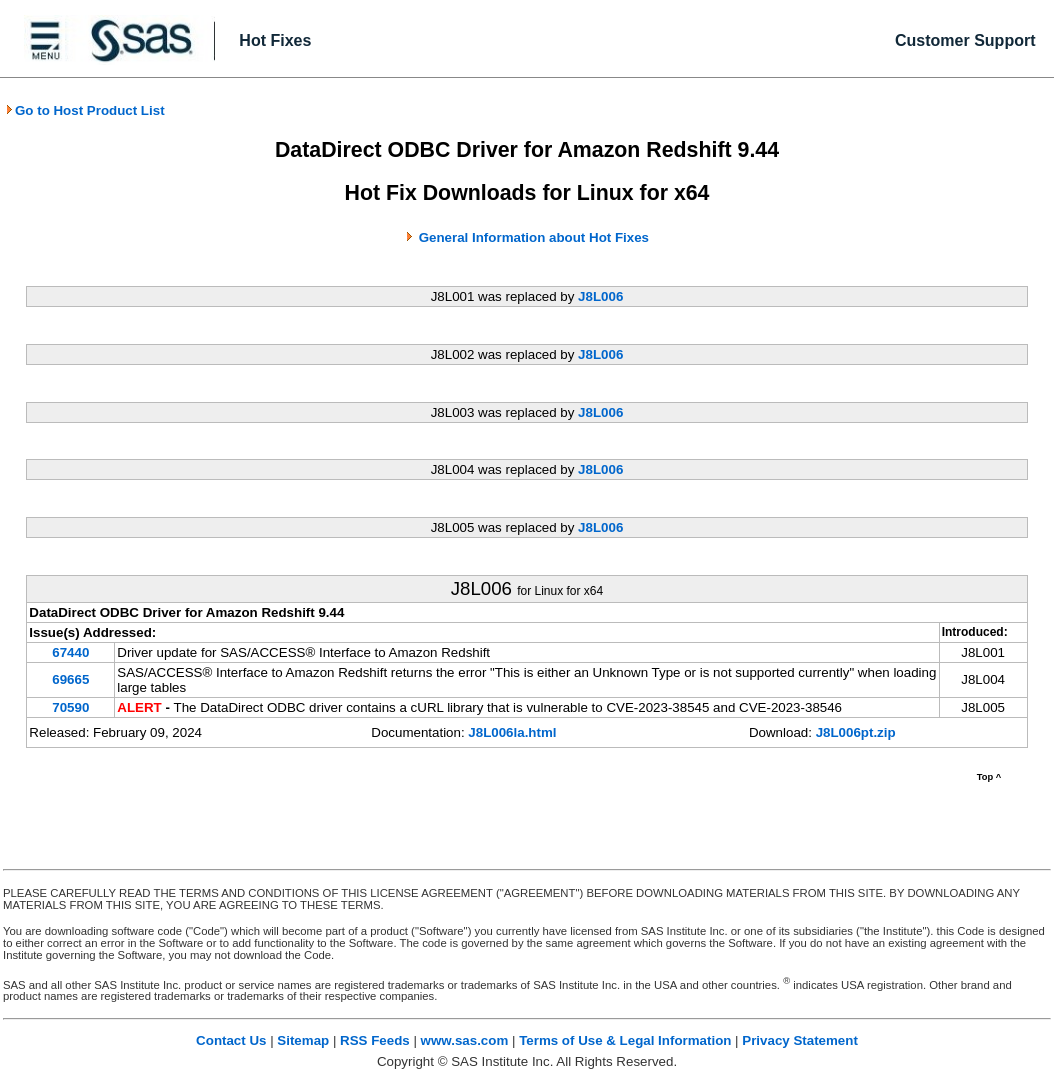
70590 (70, 707)
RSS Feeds (375, 1040)
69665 (70, 679)
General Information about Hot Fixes (534, 237)
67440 (70, 652)
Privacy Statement (800, 1040)
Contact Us (231, 1040)
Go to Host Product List (85, 110)
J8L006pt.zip (856, 732)
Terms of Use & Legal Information (625, 1040)
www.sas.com (465, 1040)
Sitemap (303, 1040)
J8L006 (600, 296)
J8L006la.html (512, 732)
